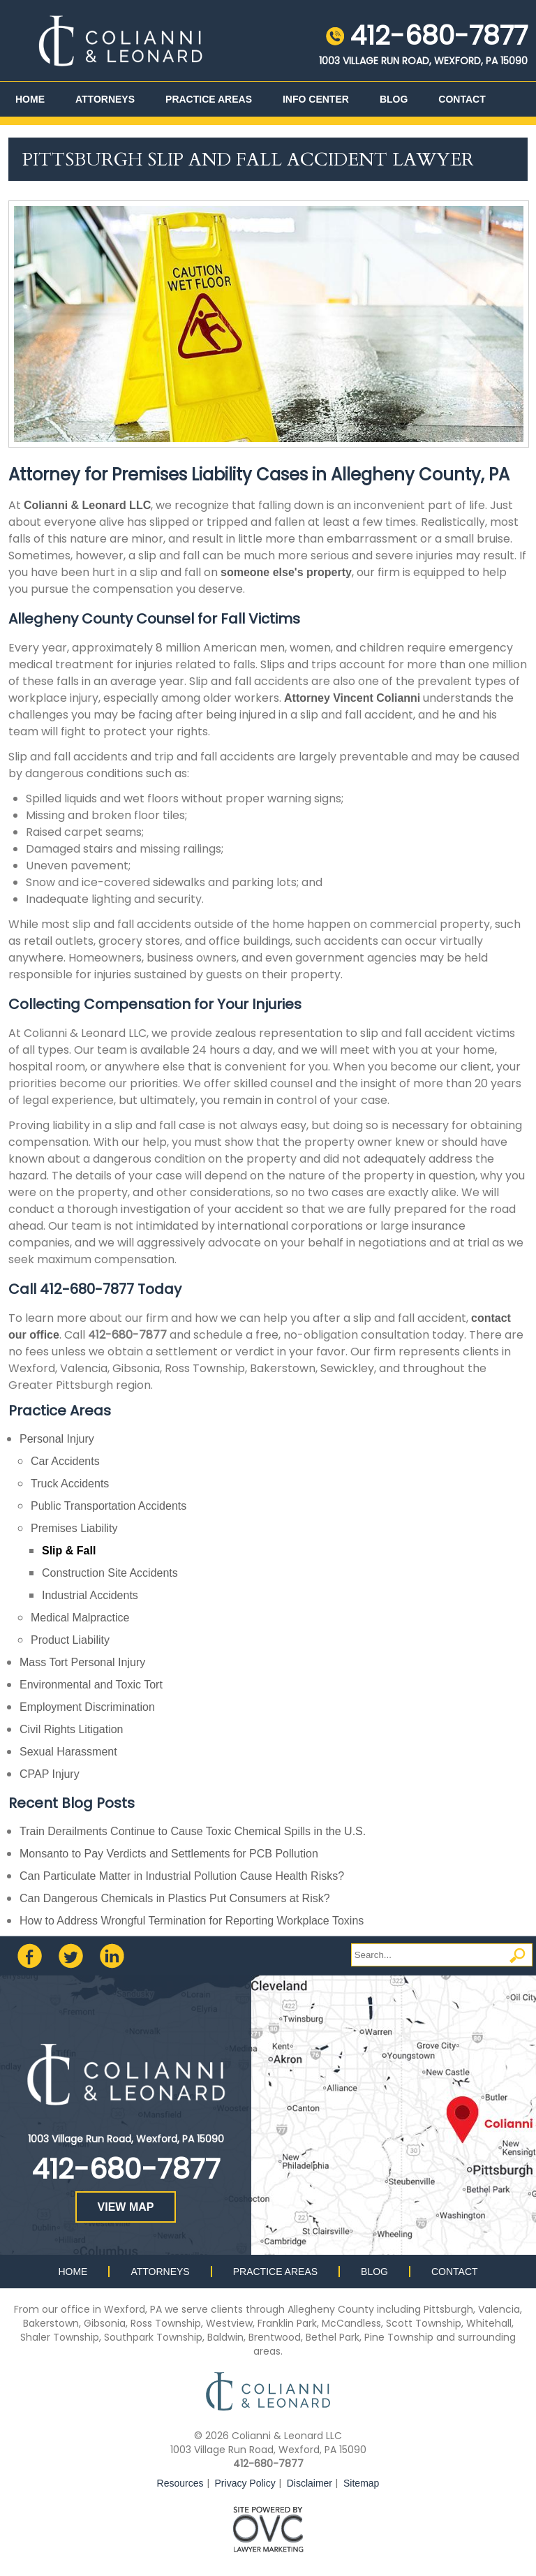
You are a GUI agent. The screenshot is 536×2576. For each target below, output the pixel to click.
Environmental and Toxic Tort (91, 1685)
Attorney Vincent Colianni (352, 698)
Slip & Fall (69, 1550)
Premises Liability (74, 1528)
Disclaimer (309, 2483)
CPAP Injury (50, 1774)
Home (30, 99)
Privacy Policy (245, 2483)
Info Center (316, 99)
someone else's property (286, 572)
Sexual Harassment (68, 1752)
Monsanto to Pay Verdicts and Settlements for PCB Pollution (169, 1854)
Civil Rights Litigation (72, 1729)
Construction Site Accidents (110, 1573)
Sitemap (361, 2483)
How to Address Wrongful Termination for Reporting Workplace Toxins (192, 1921)
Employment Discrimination (87, 1707)
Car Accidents (65, 1461)
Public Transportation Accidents (108, 1506)
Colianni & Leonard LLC (87, 505)
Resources (180, 2483)
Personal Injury (57, 1439)
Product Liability (70, 1640)
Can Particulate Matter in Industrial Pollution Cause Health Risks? (182, 1876)
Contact (461, 99)
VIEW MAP (126, 2207)
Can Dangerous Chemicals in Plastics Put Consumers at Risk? (175, 1898)
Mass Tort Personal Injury (82, 1662)
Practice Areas (208, 99)
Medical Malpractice (80, 1618)
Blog (394, 99)
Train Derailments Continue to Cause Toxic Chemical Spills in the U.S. (193, 1831)
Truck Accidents (70, 1483)
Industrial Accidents (90, 1595)
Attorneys (105, 99)
